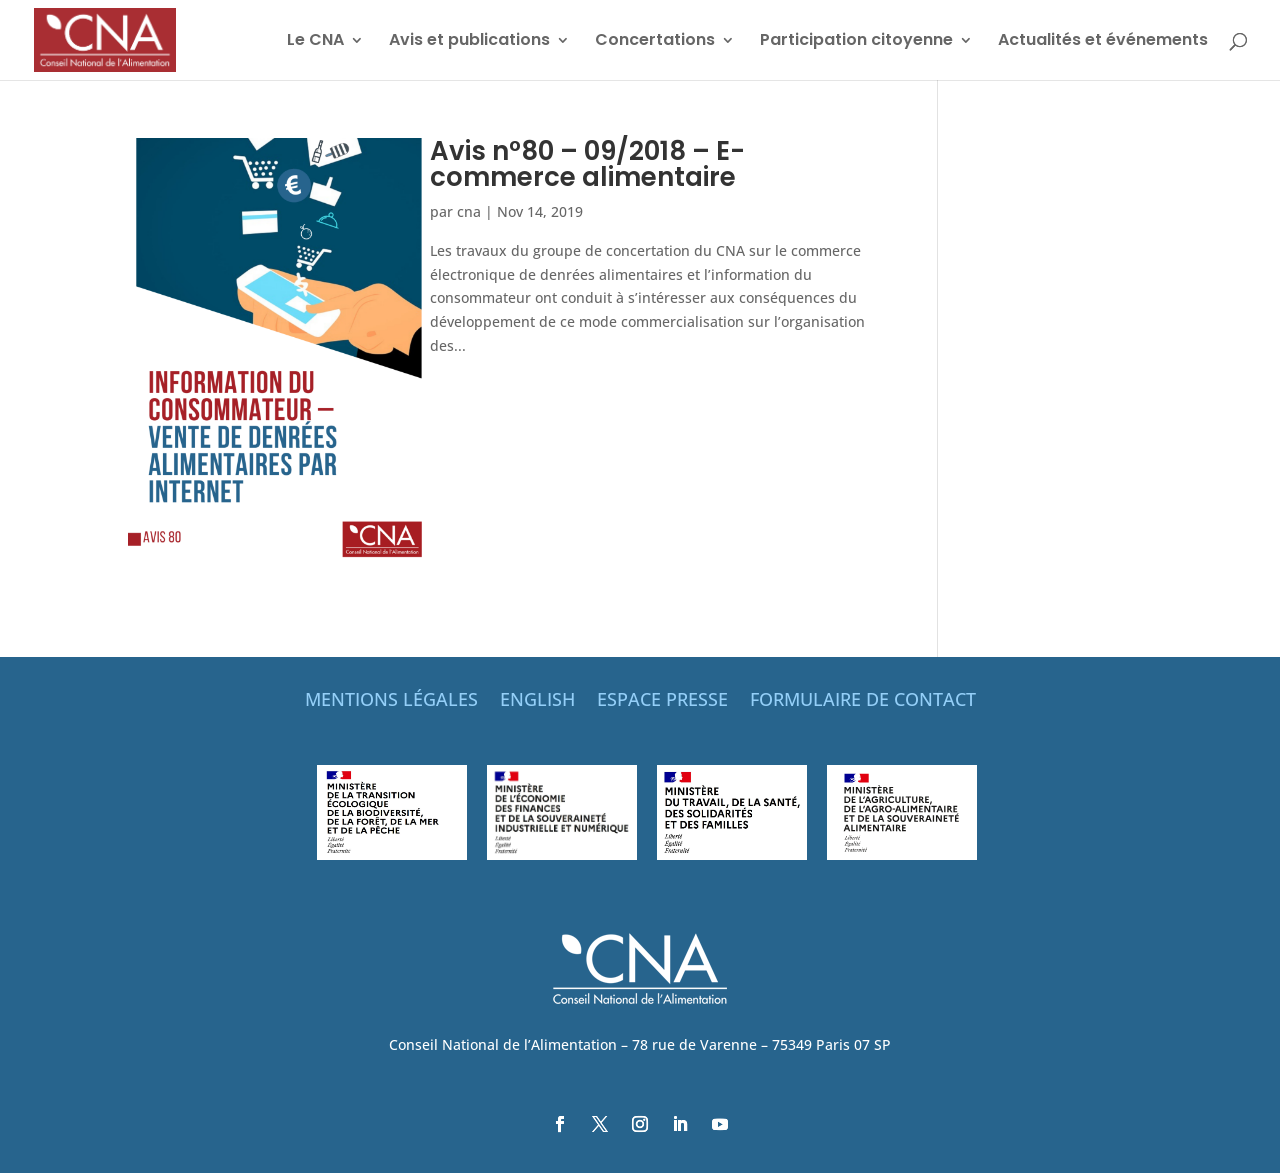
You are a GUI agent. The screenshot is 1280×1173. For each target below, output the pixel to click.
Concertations (655, 42)
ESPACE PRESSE (662, 701)
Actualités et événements (1103, 42)
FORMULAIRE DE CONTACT (863, 701)
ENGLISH (537, 701)
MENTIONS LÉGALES (391, 701)
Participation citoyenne (856, 42)
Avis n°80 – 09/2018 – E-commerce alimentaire (587, 164)
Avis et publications (469, 42)
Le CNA (315, 42)
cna (469, 211)
